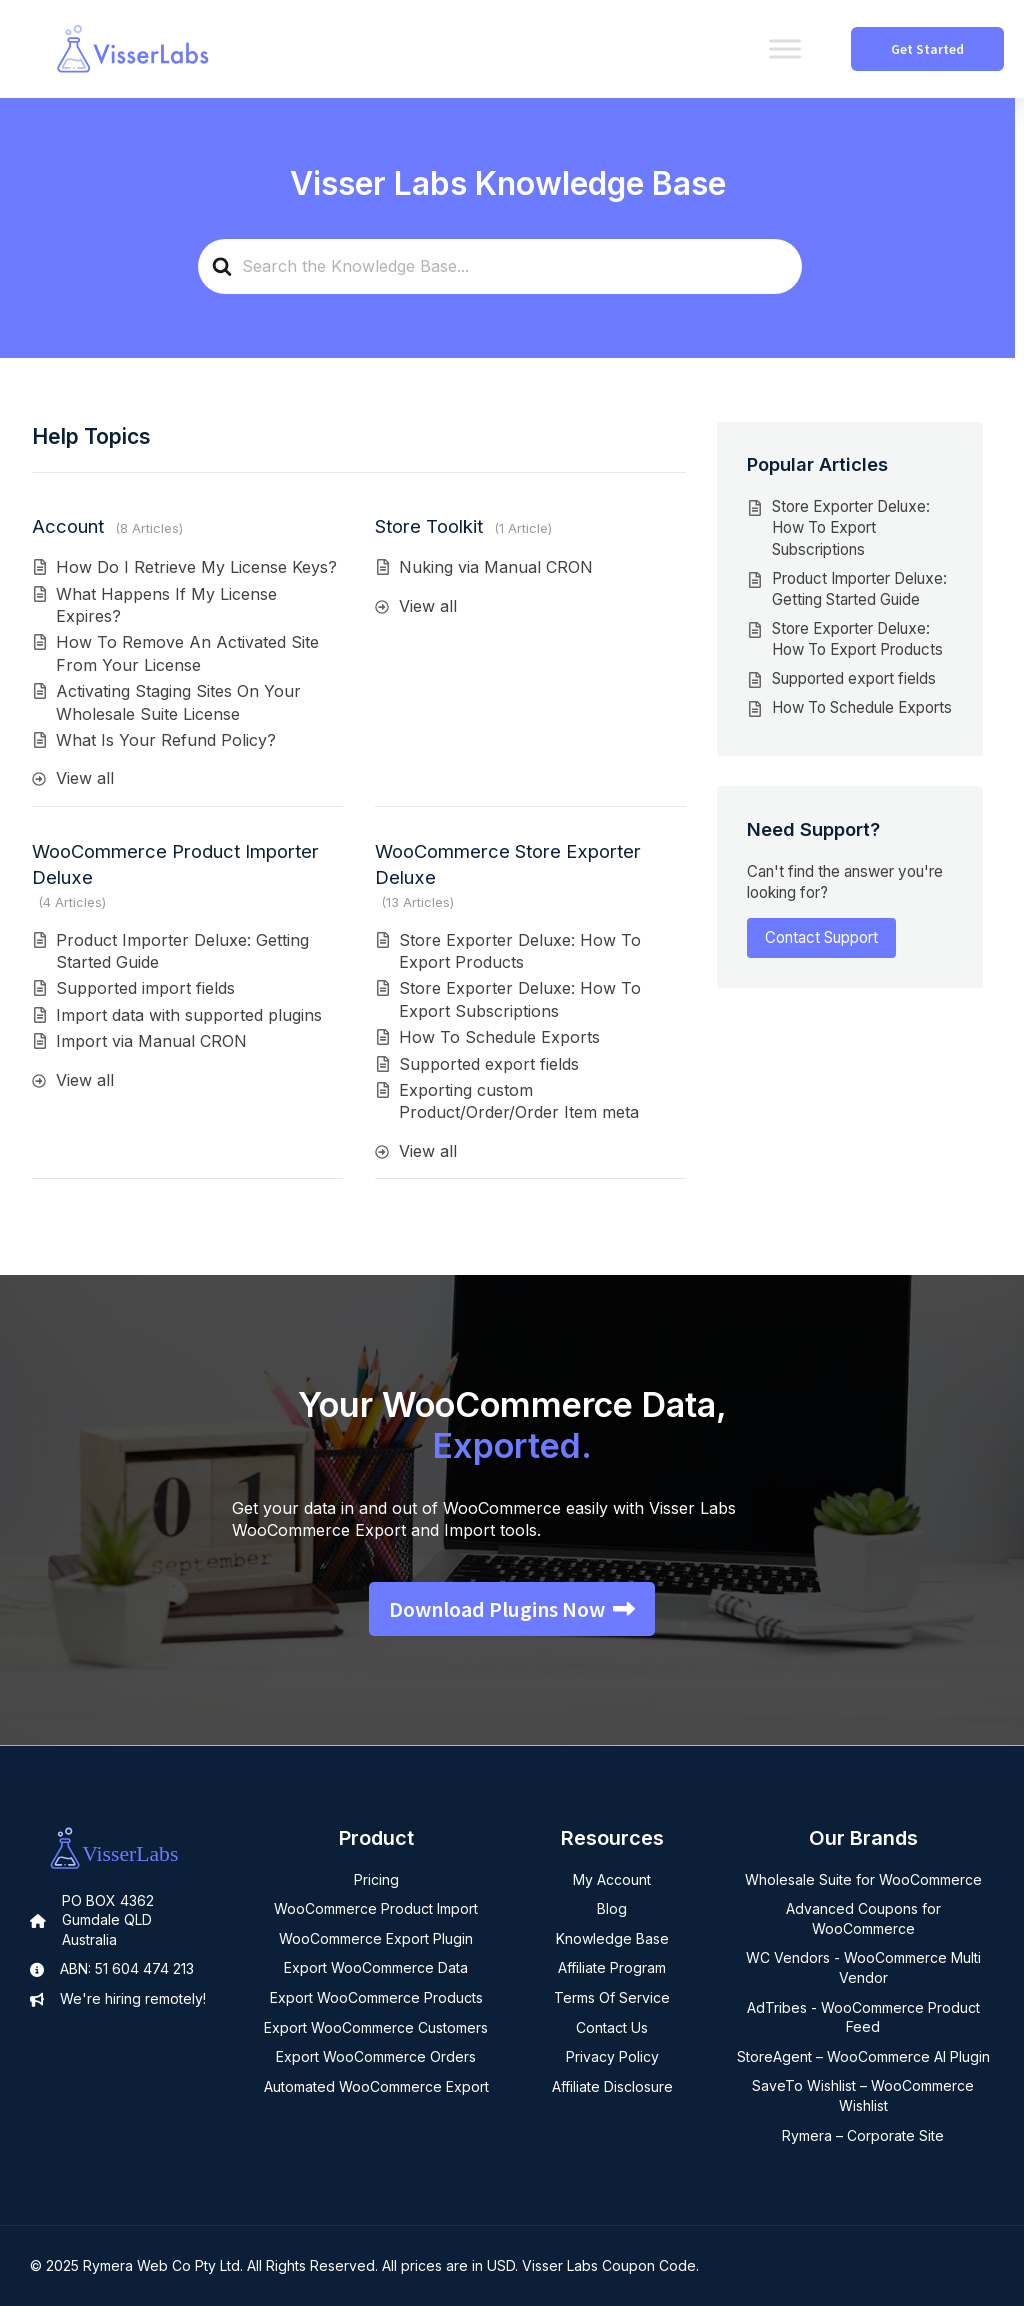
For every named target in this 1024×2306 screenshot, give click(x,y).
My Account (612, 1879)
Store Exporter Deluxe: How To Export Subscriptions (851, 528)
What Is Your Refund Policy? (166, 740)
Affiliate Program (612, 1967)
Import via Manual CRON (151, 1041)
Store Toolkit (429, 526)
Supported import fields (145, 988)
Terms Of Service (612, 1997)
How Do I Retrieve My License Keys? (196, 567)
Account (68, 526)
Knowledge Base (612, 1938)
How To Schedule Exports (499, 1037)
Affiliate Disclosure (612, 2086)
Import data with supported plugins (189, 1015)
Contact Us (612, 2027)
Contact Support (821, 937)
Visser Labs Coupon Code (609, 2265)
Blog (612, 1908)
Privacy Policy (612, 2056)
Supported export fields (489, 1064)
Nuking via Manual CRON (496, 567)
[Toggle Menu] (785, 48)
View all (85, 778)
